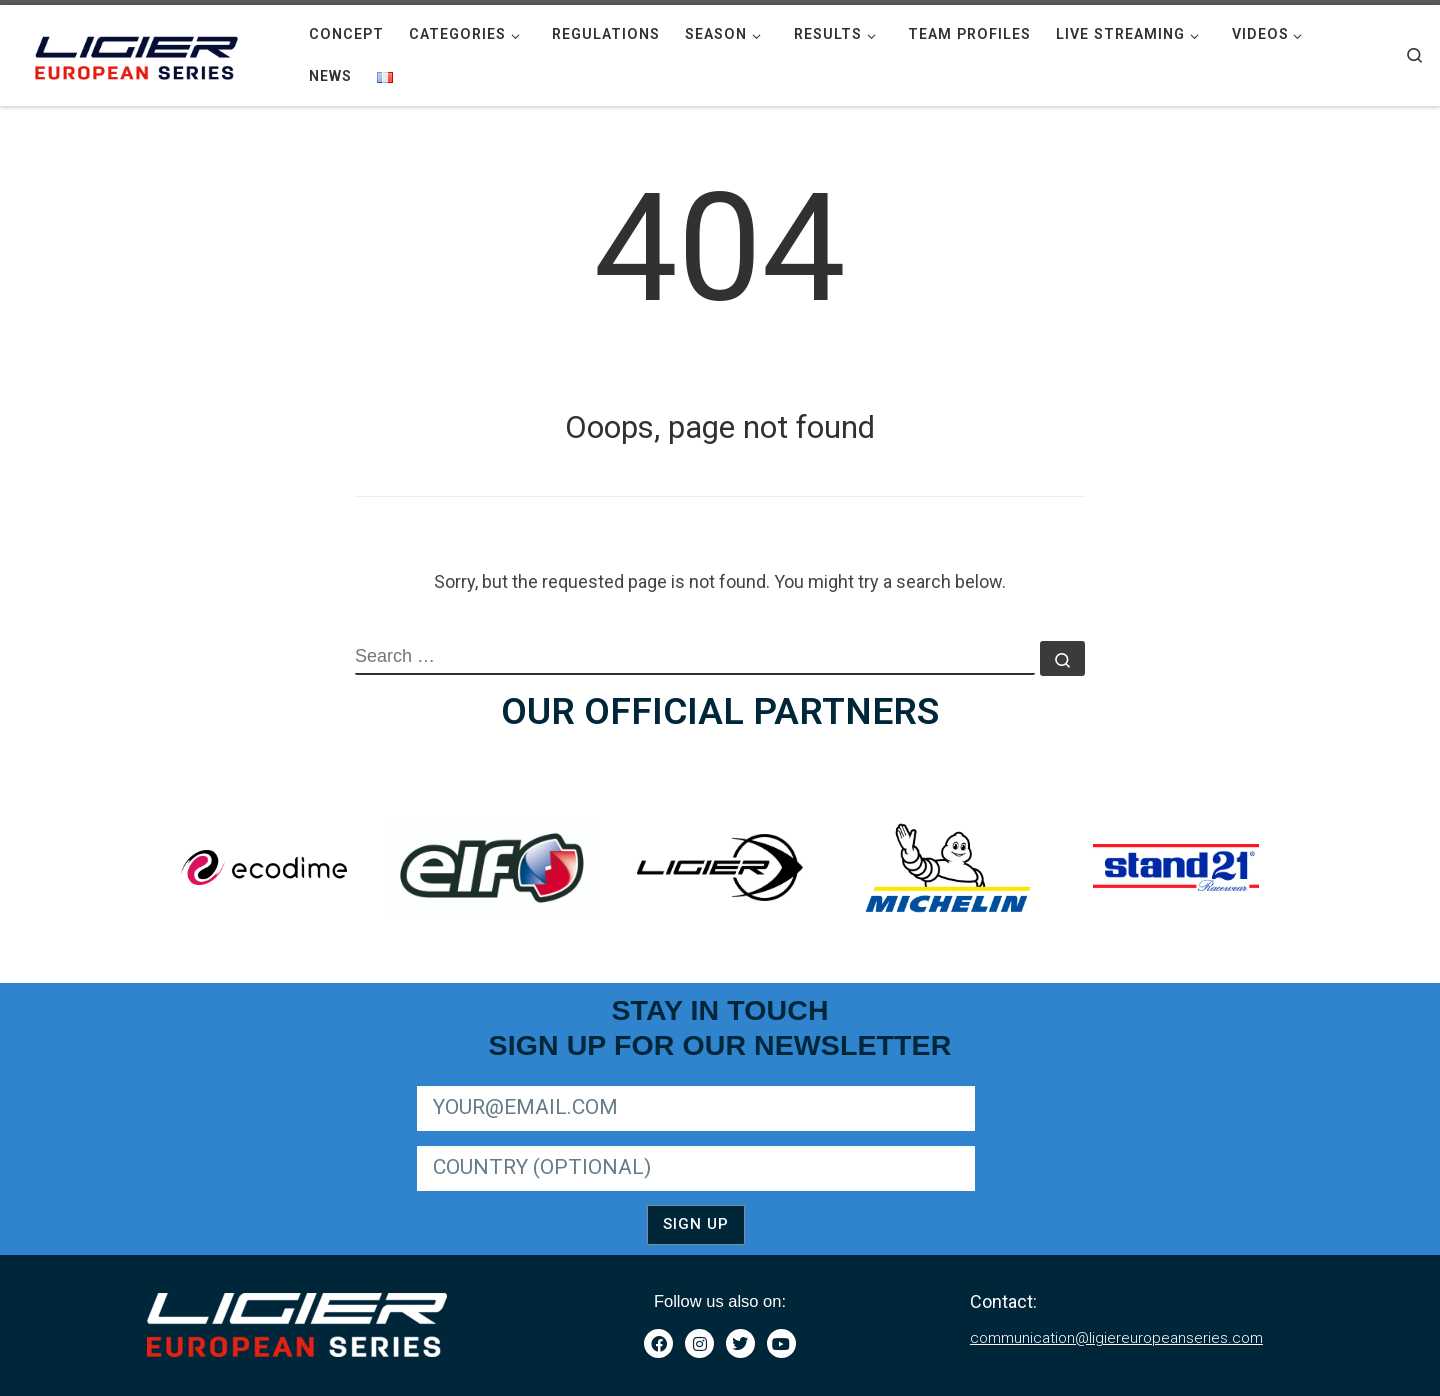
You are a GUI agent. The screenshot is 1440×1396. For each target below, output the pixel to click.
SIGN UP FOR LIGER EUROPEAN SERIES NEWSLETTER (583, 1082)
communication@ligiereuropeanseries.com (1116, 1338)
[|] (140, 53)
